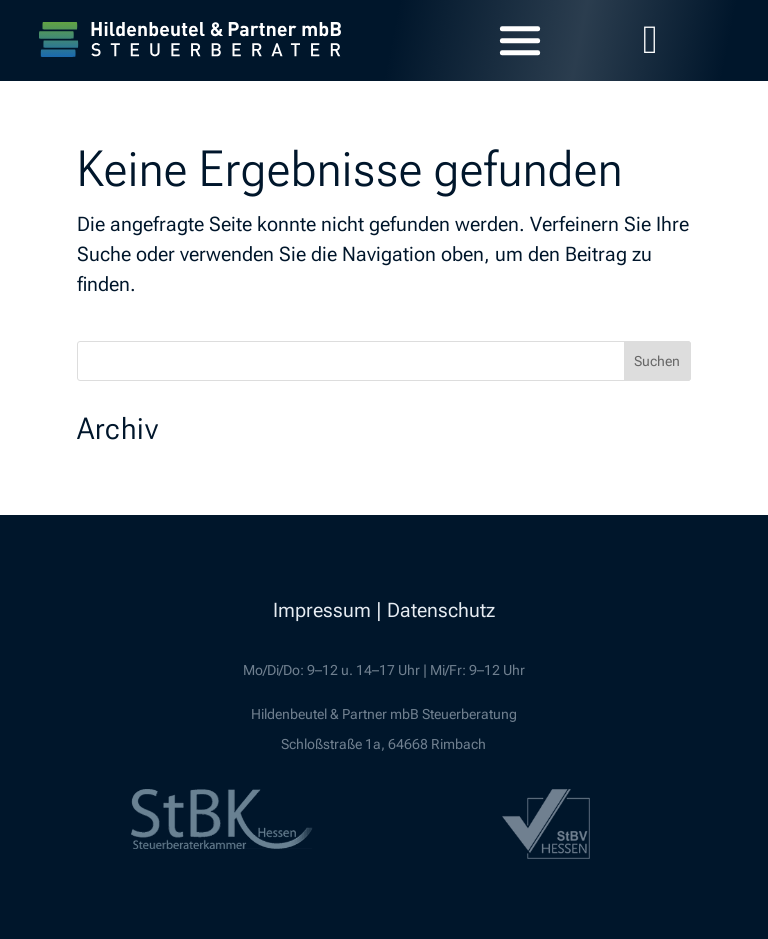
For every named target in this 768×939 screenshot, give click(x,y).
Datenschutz (441, 610)
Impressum (322, 610)
